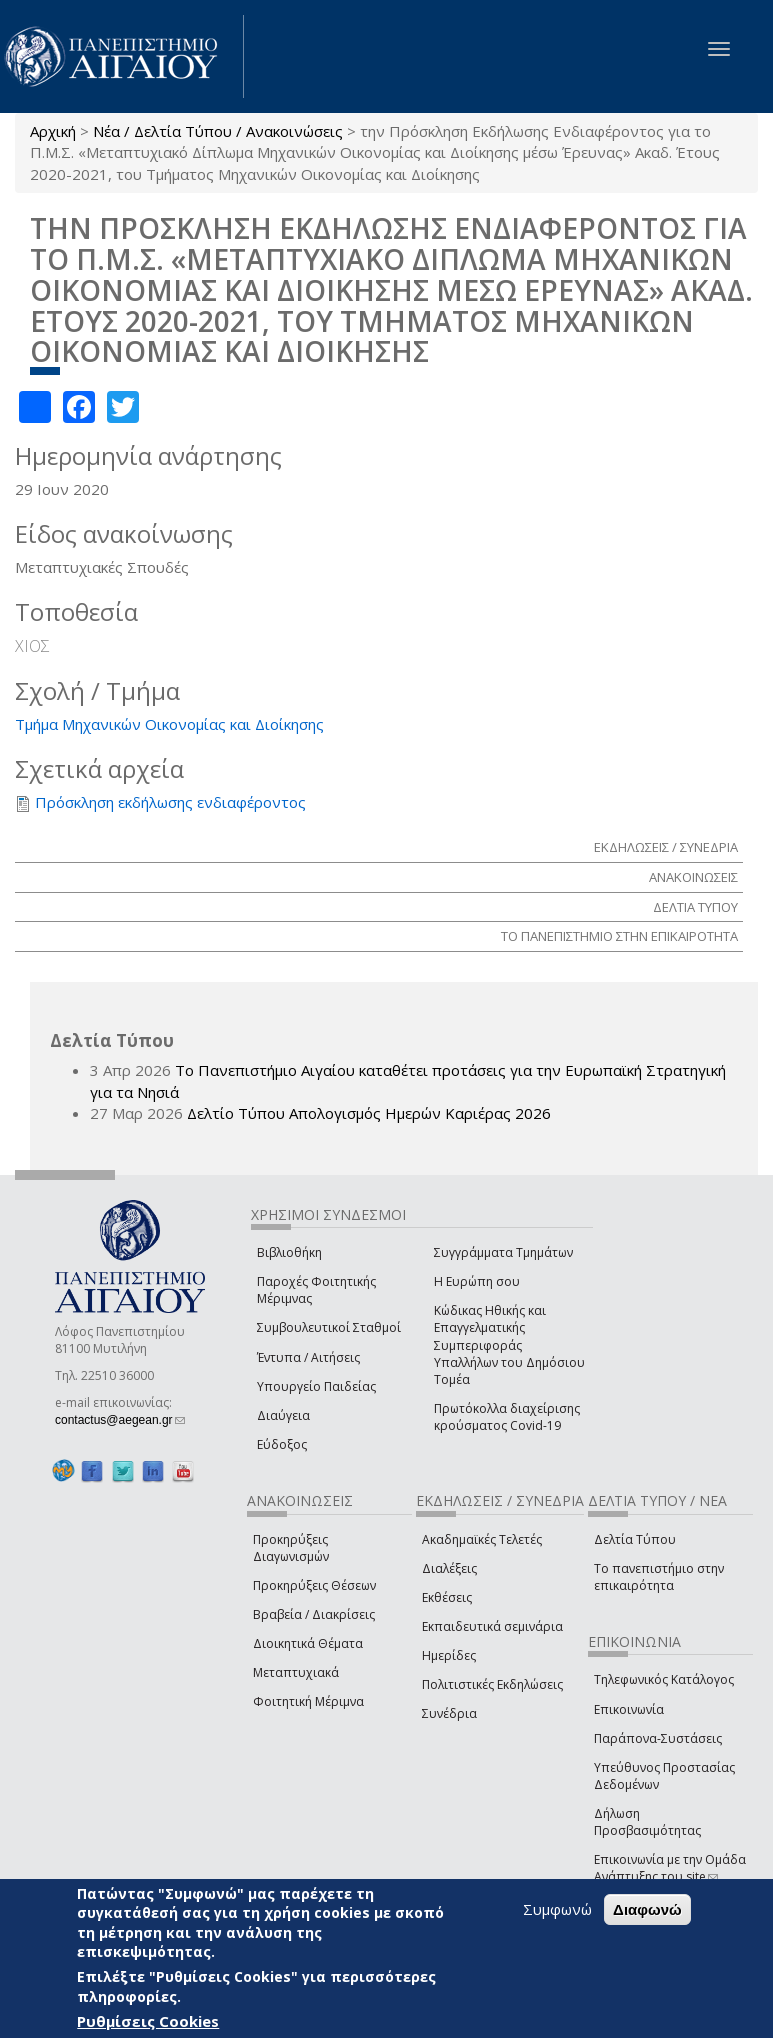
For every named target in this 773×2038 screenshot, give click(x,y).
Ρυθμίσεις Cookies (148, 2021)
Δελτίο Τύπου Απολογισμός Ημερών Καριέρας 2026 (369, 1113)
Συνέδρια (449, 1713)
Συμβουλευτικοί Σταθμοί (329, 1327)
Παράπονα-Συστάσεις (658, 1738)
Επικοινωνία (629, 1709)
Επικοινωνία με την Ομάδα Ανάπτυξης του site (670, 1868)
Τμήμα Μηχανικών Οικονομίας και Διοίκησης (169, 724)
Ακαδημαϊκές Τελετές (482, 1539)
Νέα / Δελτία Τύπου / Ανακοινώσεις (218, 131)
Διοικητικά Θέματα (308, 1643)
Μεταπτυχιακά (296, 1672)
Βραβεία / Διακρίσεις (314, 1614)
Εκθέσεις (447, 1597)
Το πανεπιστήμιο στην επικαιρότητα (659, 1577)
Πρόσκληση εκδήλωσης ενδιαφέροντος (170, 802)
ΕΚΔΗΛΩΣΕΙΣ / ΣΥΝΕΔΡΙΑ (666, 847)
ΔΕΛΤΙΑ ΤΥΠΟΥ (695, 907)
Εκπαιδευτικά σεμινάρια (492, 1626)
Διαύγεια (283, 1415)
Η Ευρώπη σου (477, 1281)
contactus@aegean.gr (120, 1420)
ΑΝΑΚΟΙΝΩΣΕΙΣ (693, 877)
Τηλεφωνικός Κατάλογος (664, 1679)
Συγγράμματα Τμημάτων (503, 1252)
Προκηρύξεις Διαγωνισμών (291, 1548)
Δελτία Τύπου (635, 1539)
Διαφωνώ (647, 1909)
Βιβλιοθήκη (289, 1252)
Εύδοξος (282, 1444)
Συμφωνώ (557, 1909)
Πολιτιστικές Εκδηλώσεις (492, 1684)
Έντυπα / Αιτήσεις (308, 1357)
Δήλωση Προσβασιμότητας (647, 1822)
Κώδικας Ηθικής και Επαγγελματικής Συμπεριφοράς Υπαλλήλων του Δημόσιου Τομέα (509, 1345)
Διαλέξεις (449, 1568)
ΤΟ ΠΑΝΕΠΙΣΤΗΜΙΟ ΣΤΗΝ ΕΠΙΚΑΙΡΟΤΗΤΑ (619, 936)
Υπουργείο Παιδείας (316, 1386)
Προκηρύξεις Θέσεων (314, 1585)
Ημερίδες (449, 1655)
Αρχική (53, 131)
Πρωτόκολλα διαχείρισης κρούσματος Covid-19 (507, 1417)
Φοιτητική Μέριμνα (308, 1701)
